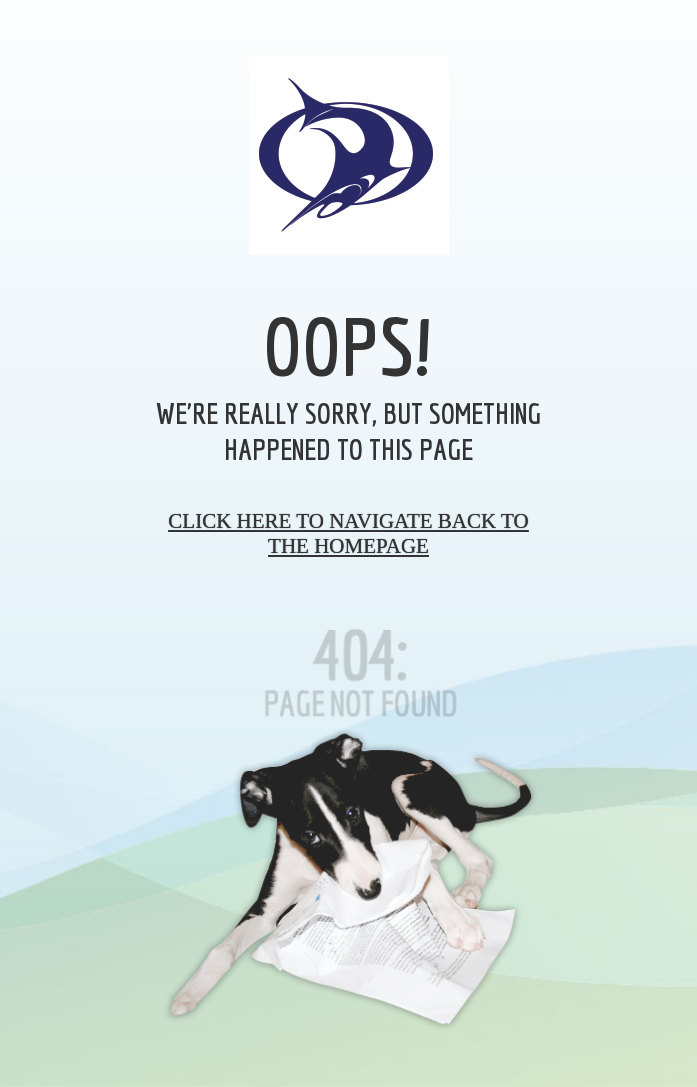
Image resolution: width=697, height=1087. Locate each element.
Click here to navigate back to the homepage (348, 533)
